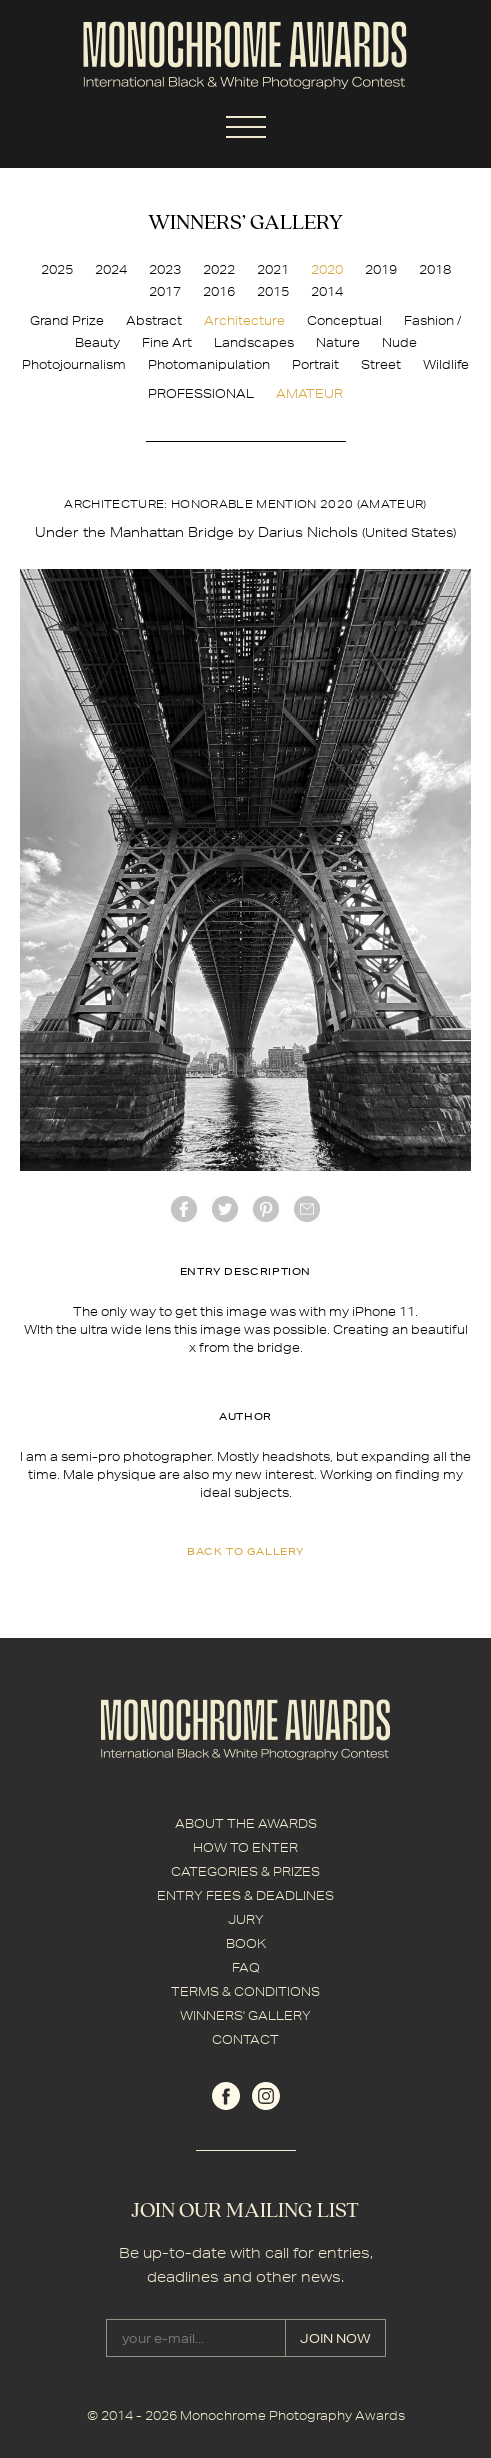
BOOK (246, 1943)
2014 (327, 291)
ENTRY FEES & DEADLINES (245, 1895)
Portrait (315, 364)
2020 (327, 269)
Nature (338, 342)
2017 (165, 291)
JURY (246, 1919)
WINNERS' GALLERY (245, 2015)
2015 (273, 291)
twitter (225, 1209)
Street (381, 364)
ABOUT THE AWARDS (246, 1823)
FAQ (246, 1967)
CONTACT (245, 2039)
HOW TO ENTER (245, 1847)
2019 (381, 269)
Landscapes (254, 342)
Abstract (154, 320)
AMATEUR (309, 393)
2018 (435, 269)
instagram (266, 2096)
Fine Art (167, 342)
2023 (165, 269)
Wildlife (446, 364)
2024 (111, 269)
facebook (184, 1209)
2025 (57, 269)
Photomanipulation (209, 364)
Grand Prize (67, 320)
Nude (399, 342)
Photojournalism (74, 364)
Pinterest (266, 1209)
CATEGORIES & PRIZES (245, 1871)
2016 (219, 291)
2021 (273, 269)
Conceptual (344, 320)
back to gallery (245, 1551)
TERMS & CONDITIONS (245, 1991)
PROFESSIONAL (201, 393)
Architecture (244, 320)
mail (307, 1209)
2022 (219, 269)
